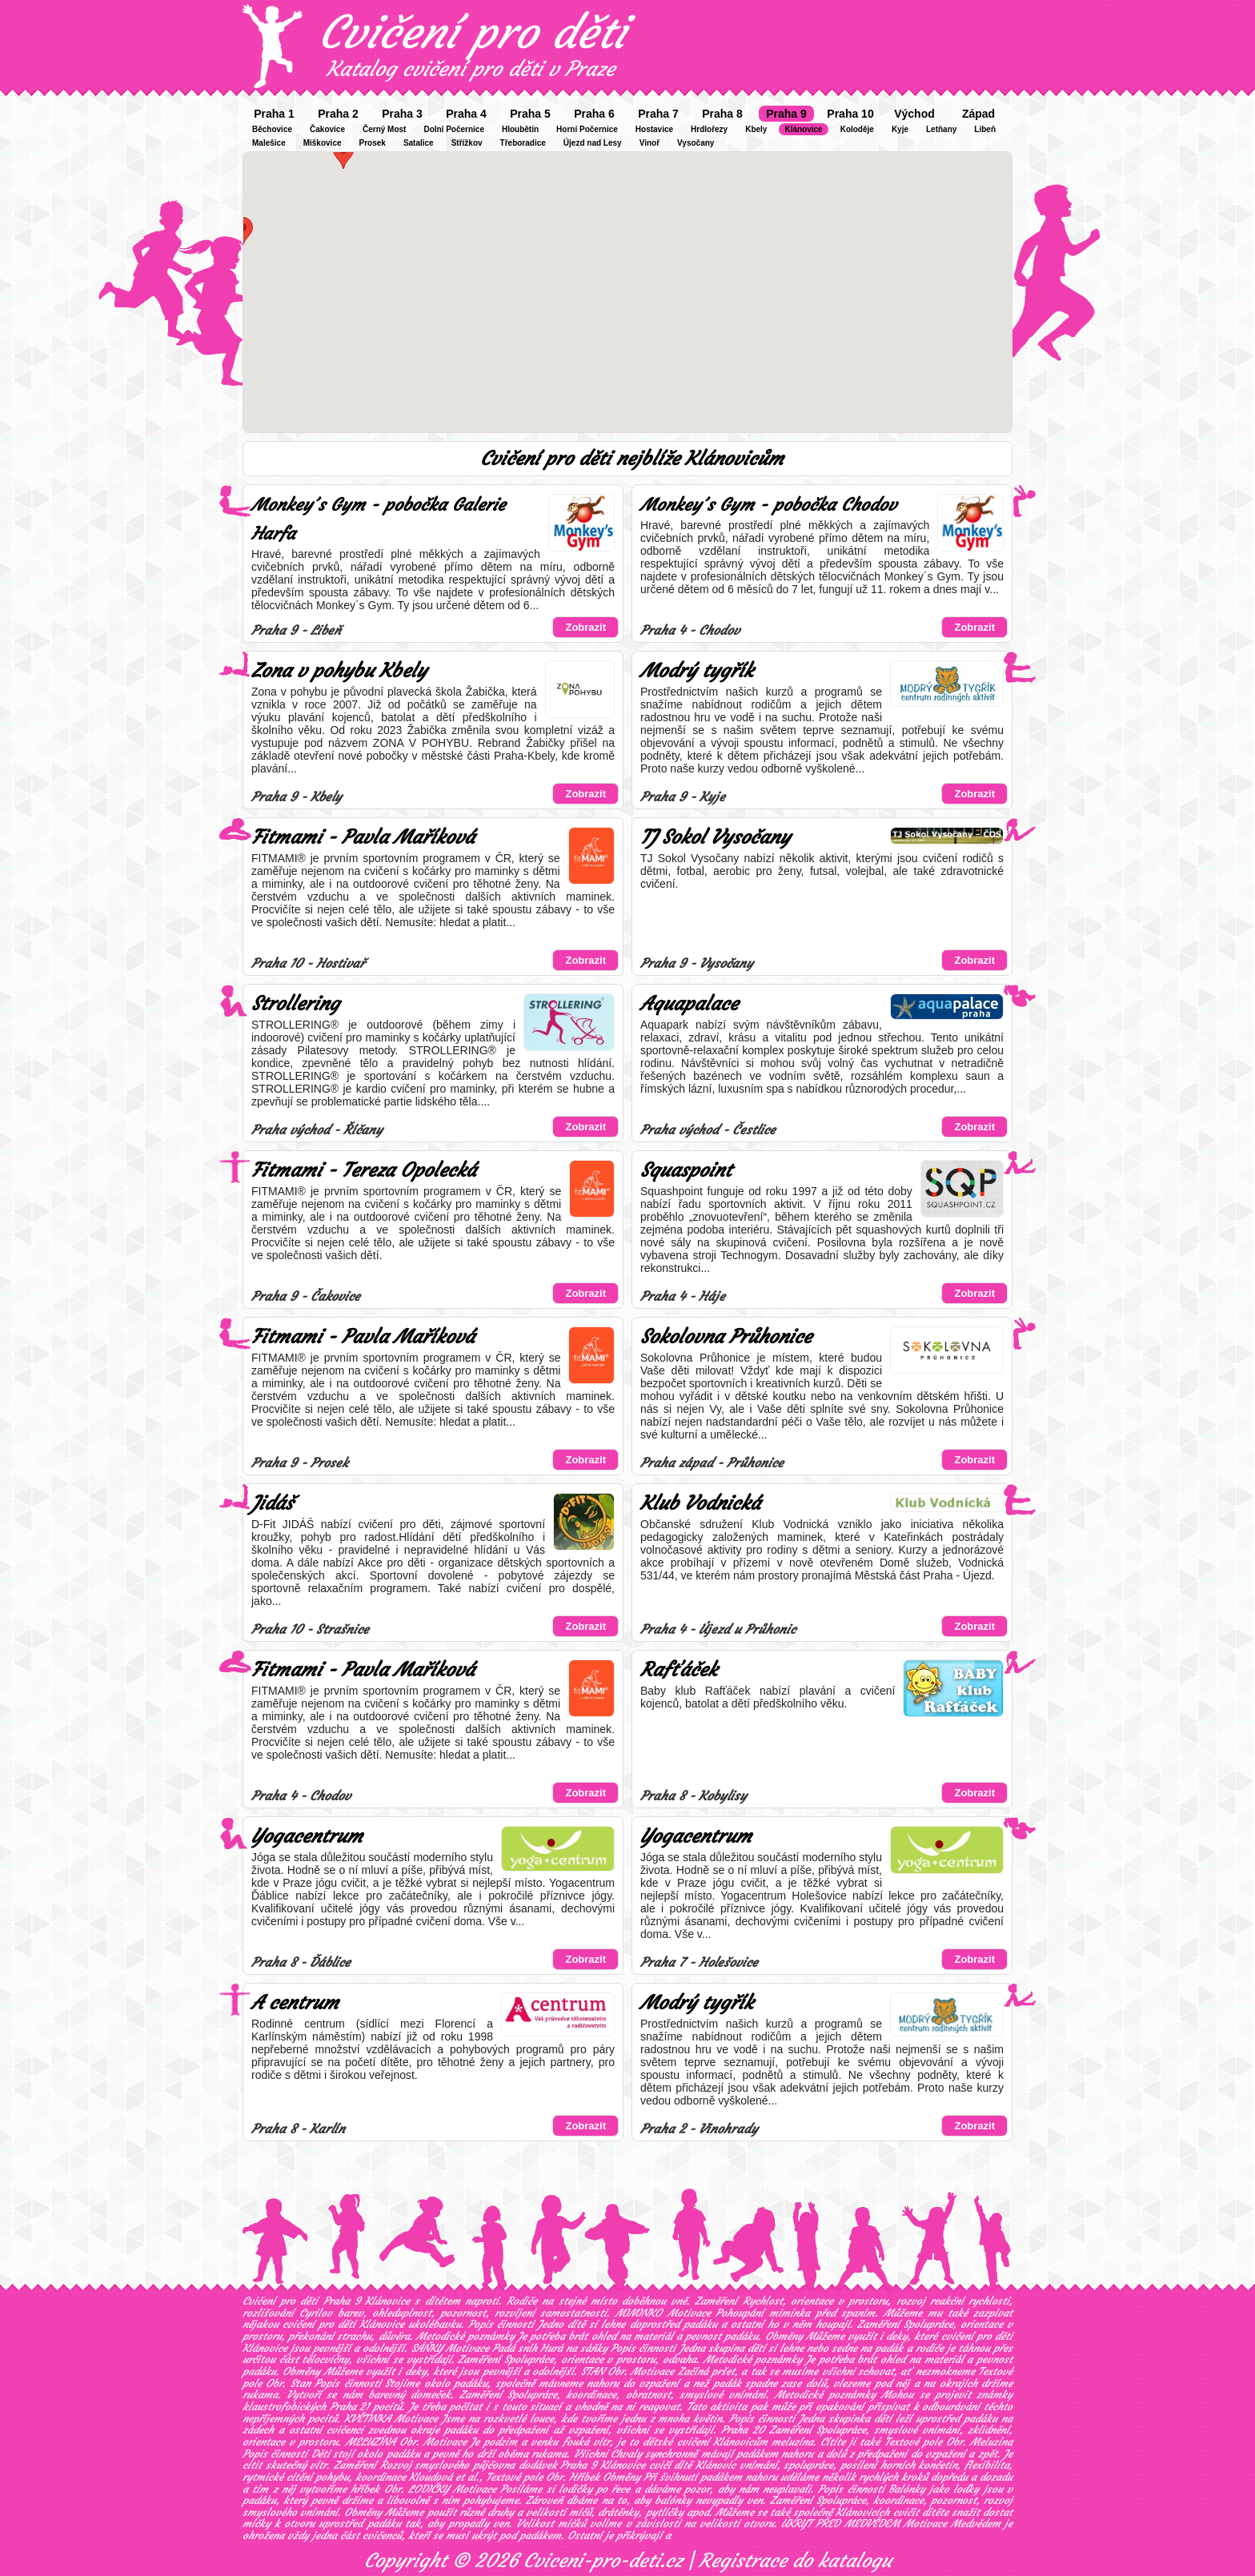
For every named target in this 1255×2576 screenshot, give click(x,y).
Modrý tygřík (696, 671)
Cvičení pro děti (472, 32)
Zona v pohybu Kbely (339, 671)
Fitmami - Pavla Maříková (363, 837)
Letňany (941, 129)
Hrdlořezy (709, 129)
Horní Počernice (587, 129)
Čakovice (327, 129)
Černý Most (384, 129)
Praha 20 (742, 2430)
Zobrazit (585, 627)
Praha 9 (786, 113)
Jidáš (272, 1503)
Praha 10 (850, 113)
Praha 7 (658, 113)
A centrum (295, 2003)
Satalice (418, 142)
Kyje (900, 129)
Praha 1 (274, 113)
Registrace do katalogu (795, 2561)
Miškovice (322, 142)
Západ (978, 113)
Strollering (295, 1004)
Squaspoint (686, 1170)
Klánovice (803, 129)
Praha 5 (530, 113)
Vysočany (695, 142)
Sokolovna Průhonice (726, 1337)
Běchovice (272, 129)
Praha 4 (466, 113)
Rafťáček (678, 1670)
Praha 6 (594, 113)
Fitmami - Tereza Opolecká (363, 1170)
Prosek (372, 142)
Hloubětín (520, 129)
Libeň (985, 129)
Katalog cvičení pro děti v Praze (471, 69)
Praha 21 (350, 2406)
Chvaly (626, 2454)
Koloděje (857, 129)
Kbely (756, 129)
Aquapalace (689, 1004)
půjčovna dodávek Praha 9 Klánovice (559, 2465)
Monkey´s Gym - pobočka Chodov (768, 505)
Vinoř (650, 142)
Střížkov (467, 142)
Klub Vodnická (700, 1503)
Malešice (269, 142)
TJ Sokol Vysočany (715, 837)
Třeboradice (523, 142)
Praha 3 (402, 113)
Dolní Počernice (453, 129)
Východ (914, 113)
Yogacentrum (307, 1836)
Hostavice (654, 129)
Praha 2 (338, 113)
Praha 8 (722, 113)
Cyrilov (315, 2313)
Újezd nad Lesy (592, 142)
